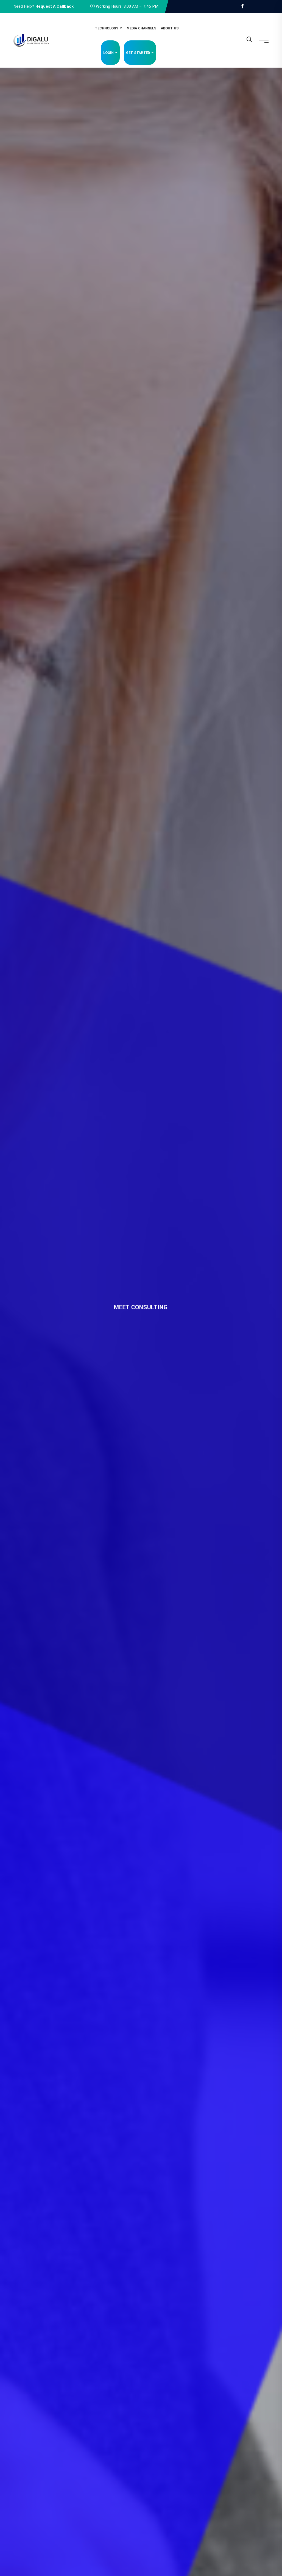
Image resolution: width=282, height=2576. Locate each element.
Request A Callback (54, 6)
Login (108, 52)
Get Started (138, 52)
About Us (170, 28)
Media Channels (142, 28)
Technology (106, 28)
